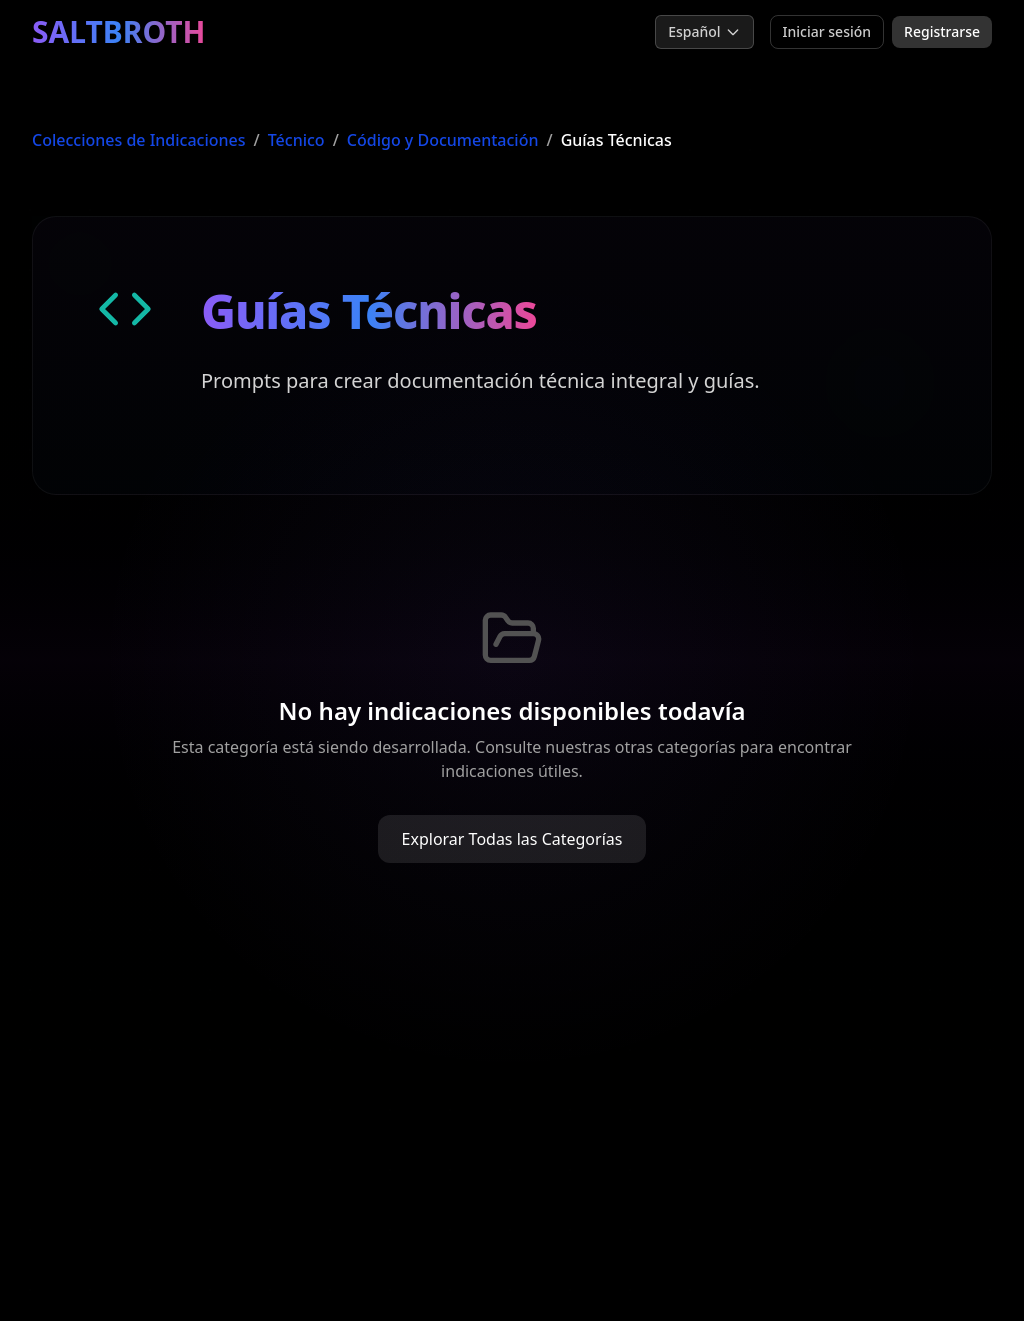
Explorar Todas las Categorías (512, 839)
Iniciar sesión (827, 31)
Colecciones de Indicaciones (139, 140)
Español (704, 31)
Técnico (296, 140)
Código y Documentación (443, 140)
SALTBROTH (119, 32)
